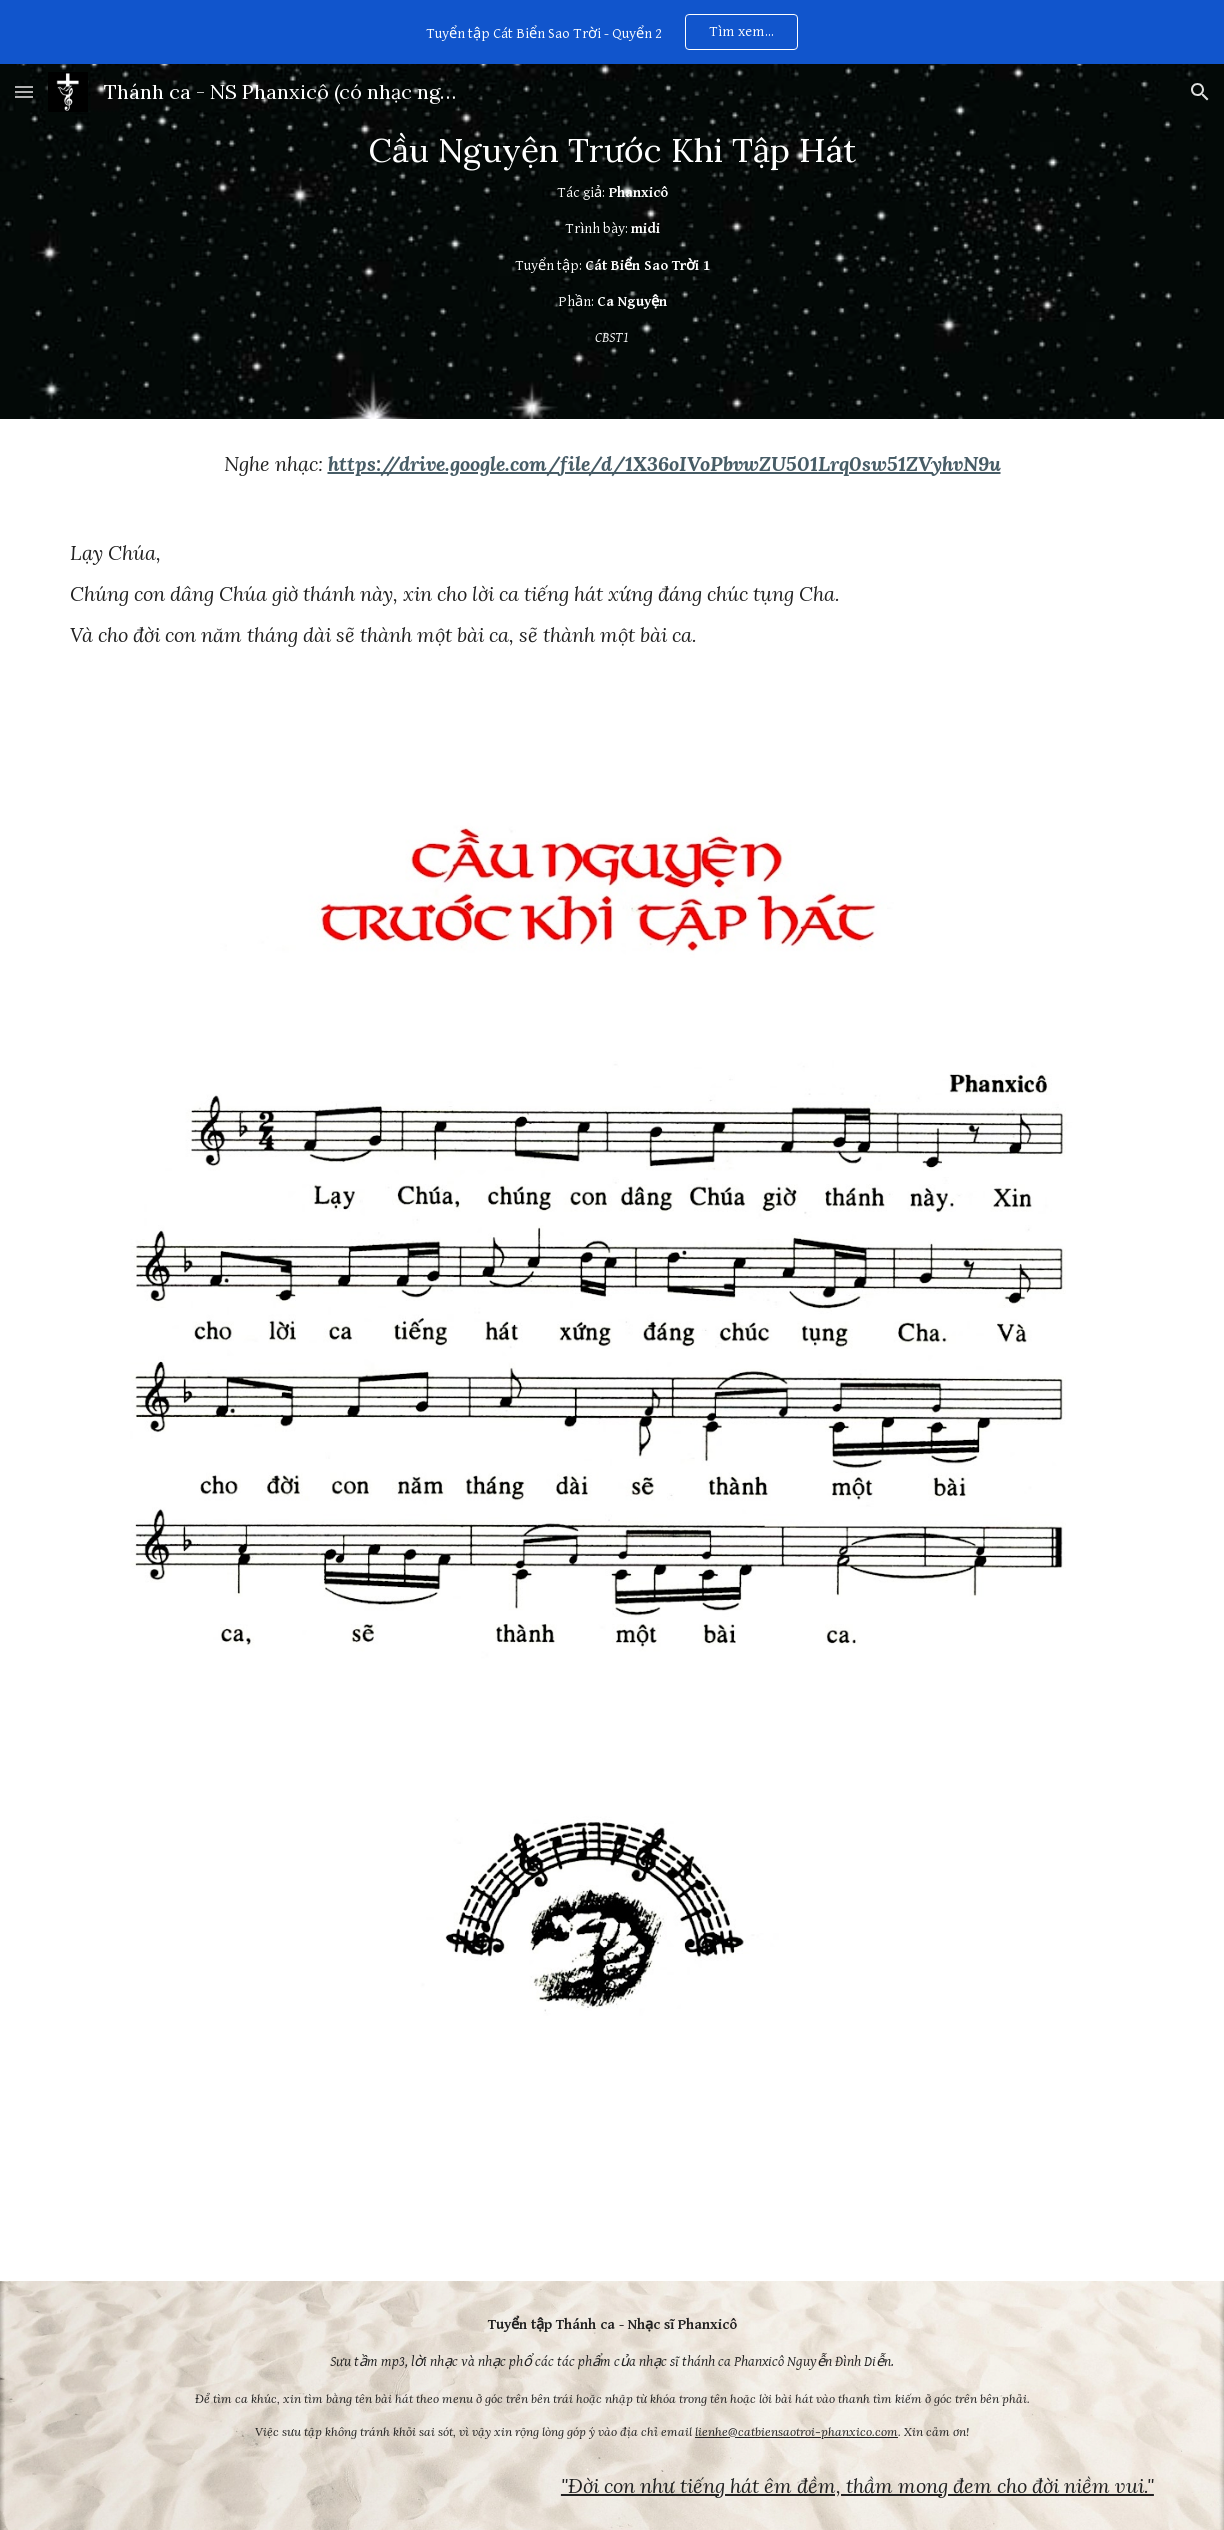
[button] (24, 91)
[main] (612, 241)
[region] (612, 32)
